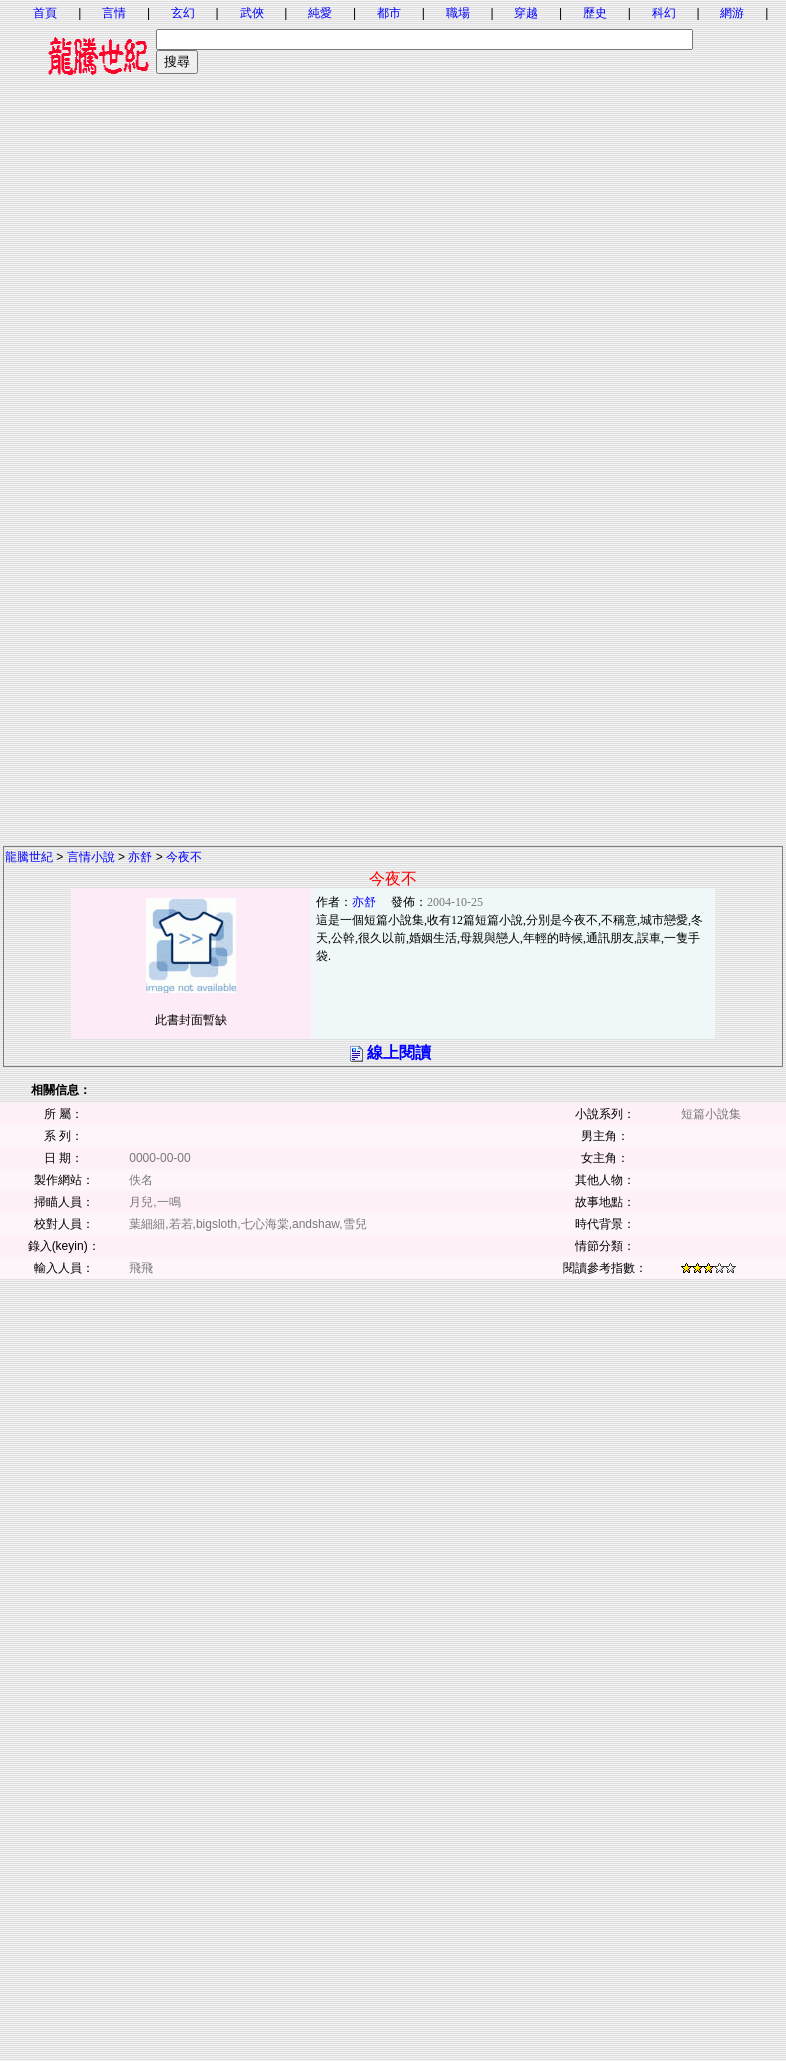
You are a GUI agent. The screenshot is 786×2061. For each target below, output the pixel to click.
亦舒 (140, 857)
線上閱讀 (399, 1052)
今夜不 (184, 857)
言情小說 (91, 857)
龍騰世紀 (29, 857)
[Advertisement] (392, 277)
